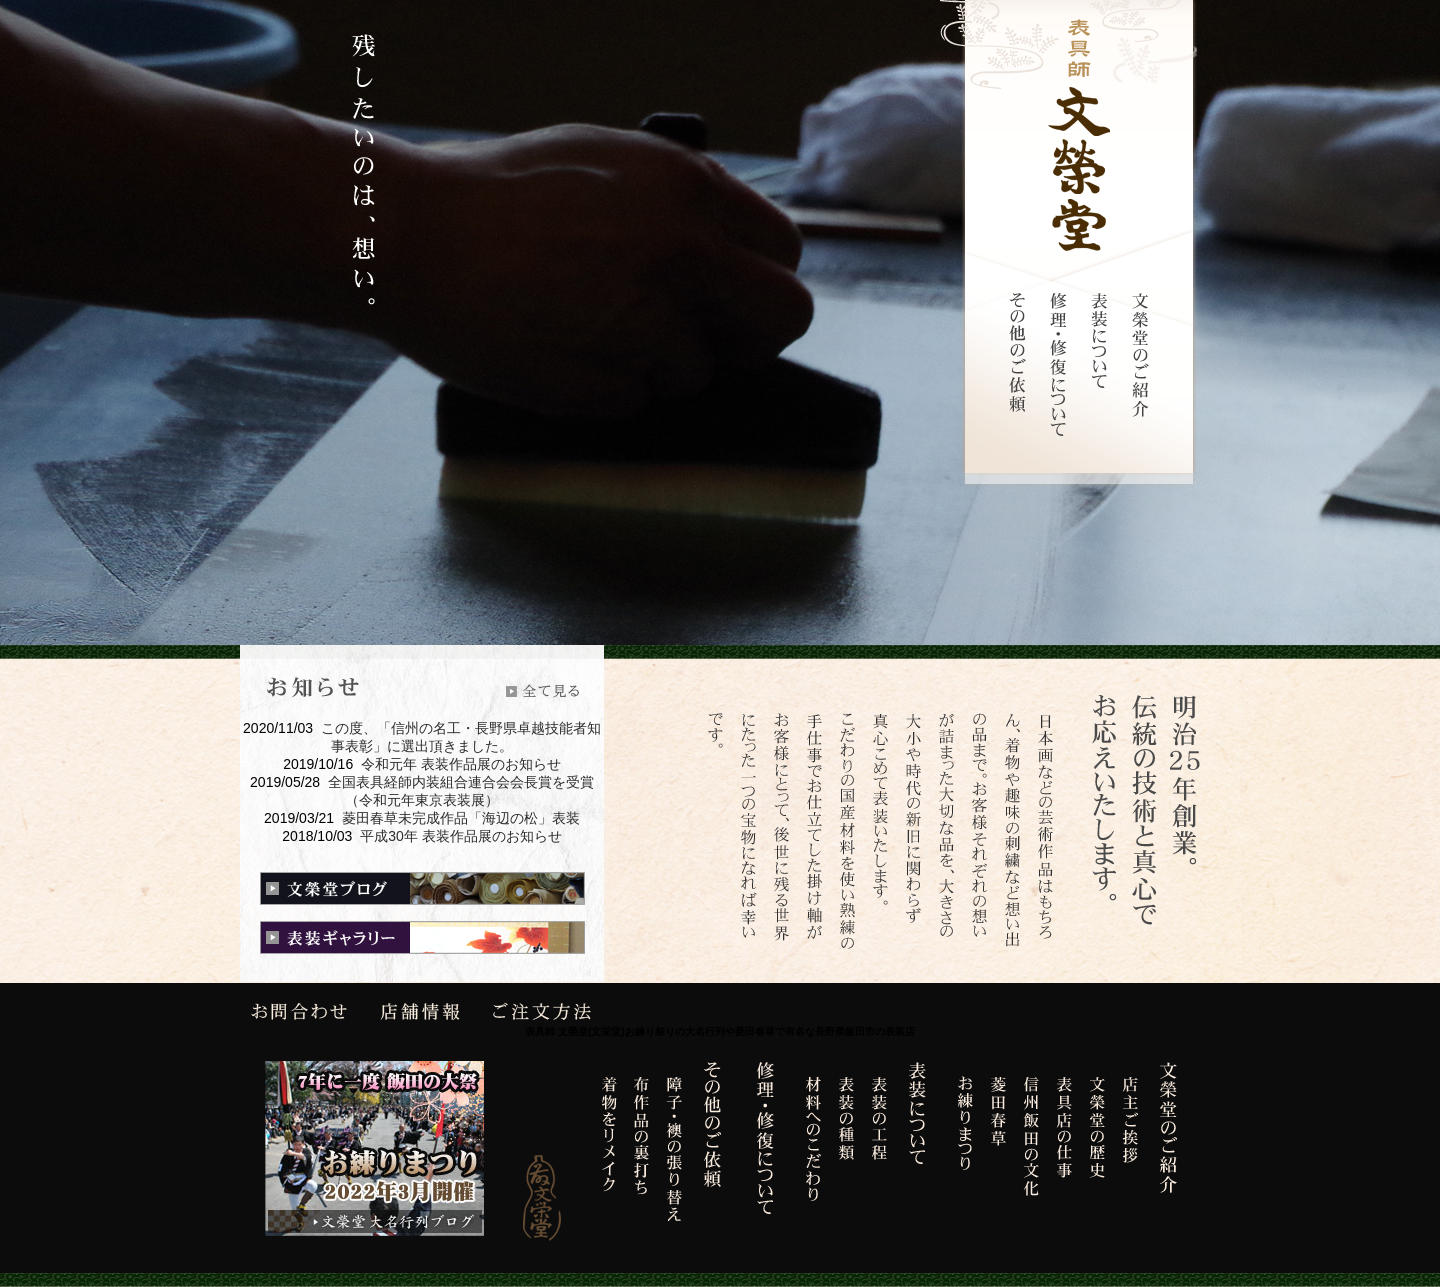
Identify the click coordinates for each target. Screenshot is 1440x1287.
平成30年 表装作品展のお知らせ (460, 836)
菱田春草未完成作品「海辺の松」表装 (461, 818)
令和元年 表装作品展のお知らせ (461, 764)
